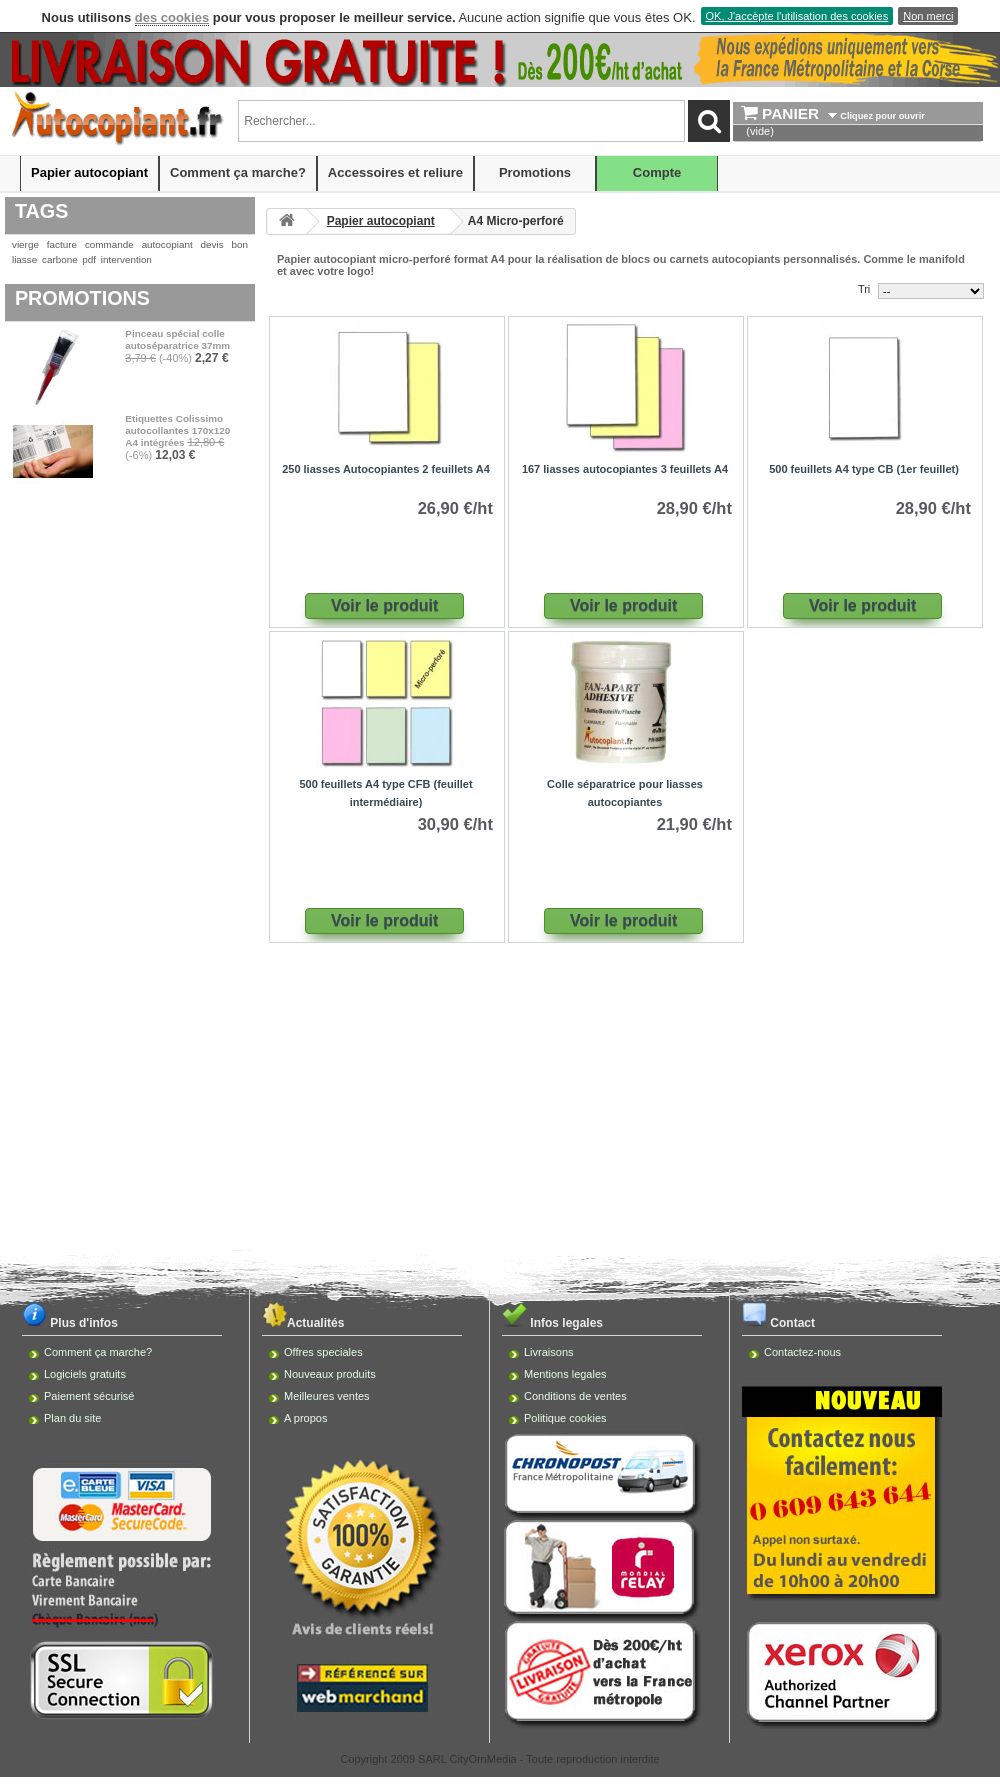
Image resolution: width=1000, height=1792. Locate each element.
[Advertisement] (500, 1107)
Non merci (928, 16)
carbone (60, 259)
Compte (657, 172)
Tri (864, 289)
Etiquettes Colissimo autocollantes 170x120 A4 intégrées (177, 430)
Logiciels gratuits (85, 1374)
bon (240, 244)
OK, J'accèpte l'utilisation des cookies (797, 16)
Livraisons (549, 1352)
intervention (126, 259)
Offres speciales (323, 1352)
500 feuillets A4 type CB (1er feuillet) (864, 469)
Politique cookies (565, 1418)
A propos (305, 1418)
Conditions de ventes (575, 1396)
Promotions (535, 172)
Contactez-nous (802, 1352)
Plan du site (72, 1418)
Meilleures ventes (327, 1396)
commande (109, 244)
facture (62, 244)
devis (212, 244)
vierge (25, 244)
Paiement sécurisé (89, 1396)
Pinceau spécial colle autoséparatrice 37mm (177, 339)
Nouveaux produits (330, 1374)
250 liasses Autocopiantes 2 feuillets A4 (386, 469)
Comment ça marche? (238, 172)
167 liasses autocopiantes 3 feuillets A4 (625, 469)
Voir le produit (384, 605)
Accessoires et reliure (395, 172)
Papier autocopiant (89, 172)
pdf (89, 259)
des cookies (172, 17)
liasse (24, 259)
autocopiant (167, 244)
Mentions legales (565, 1374)
